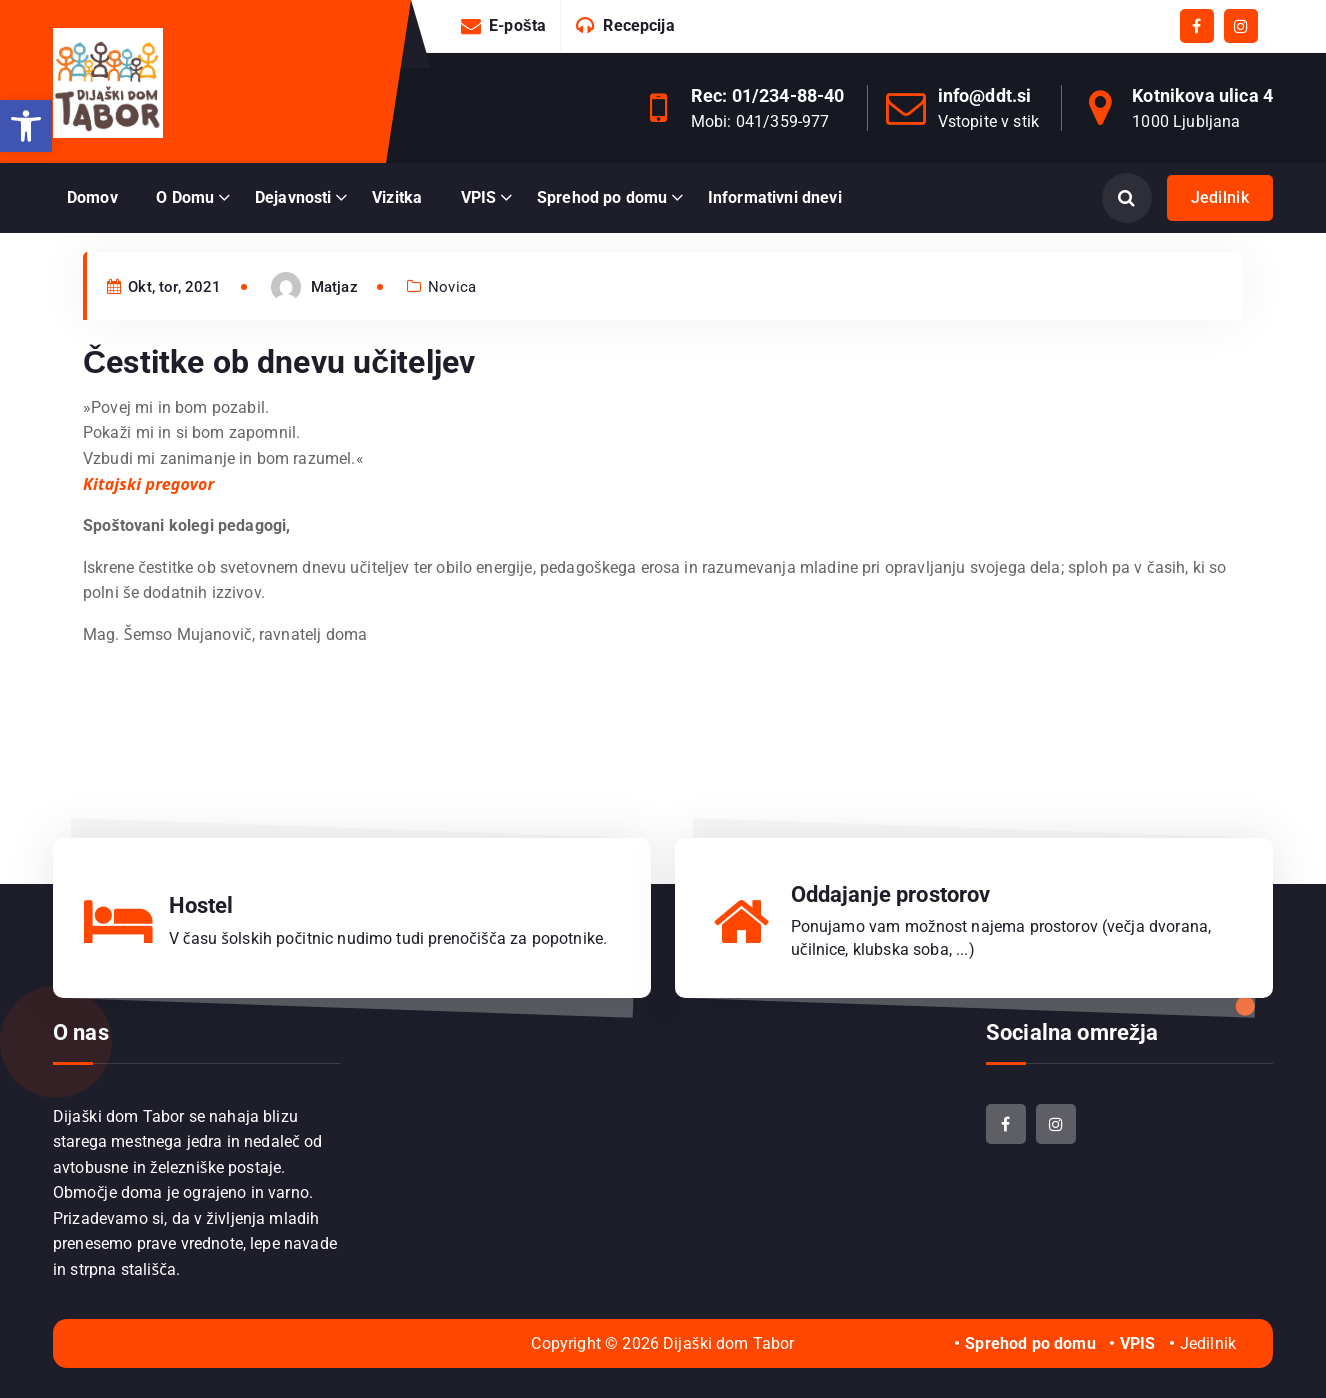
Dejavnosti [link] (293, 197)
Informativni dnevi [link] (775, 197)
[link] (26, 126)
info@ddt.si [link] (985, 95)
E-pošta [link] (517, 25)
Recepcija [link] (638, 25)
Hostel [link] (201, 905)
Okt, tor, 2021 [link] (164, 321)
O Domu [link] (185, 197)
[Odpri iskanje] (1127, 198)
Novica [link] (452, 321)
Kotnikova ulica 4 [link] (1202, 95)
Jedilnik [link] (1220, 197)
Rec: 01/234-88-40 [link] (768, 95)
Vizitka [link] (397, 197)
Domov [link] (92, 197)
